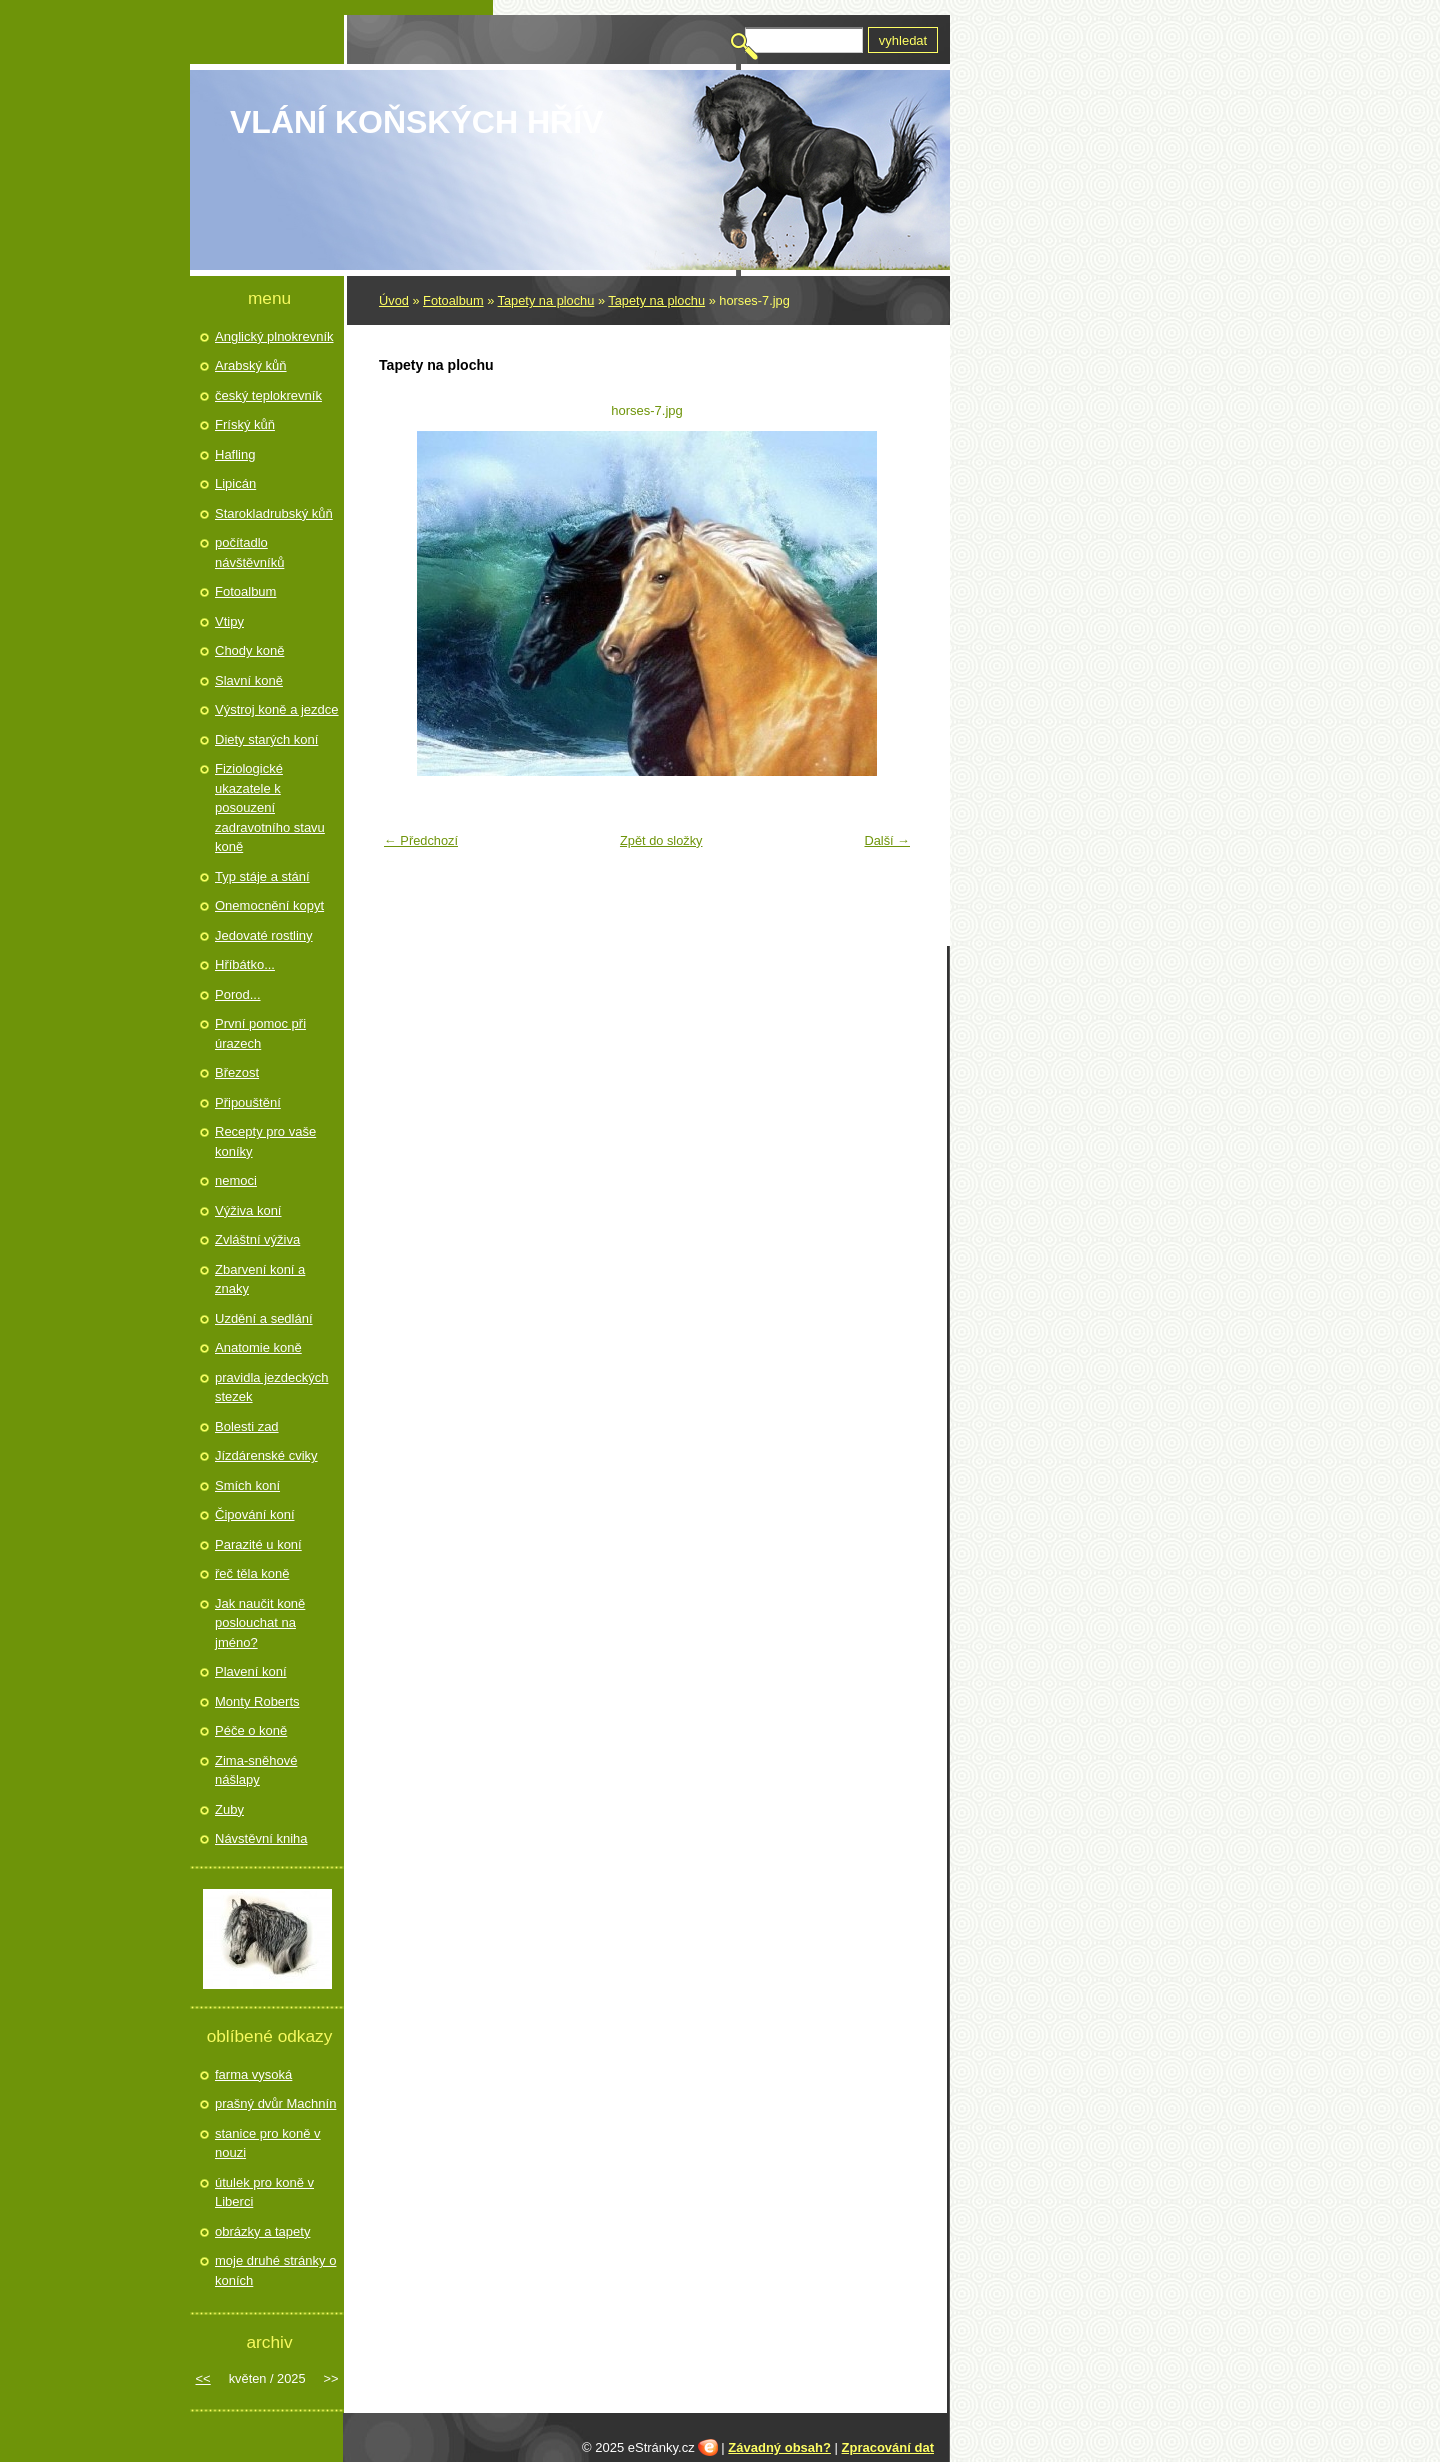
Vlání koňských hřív (416, 122)
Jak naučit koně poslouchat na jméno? (260, 1623)
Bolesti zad (247, 1426)
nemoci (236, 1180)
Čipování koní (255, 1514)
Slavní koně (249, 680)
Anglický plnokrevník (274, 336)
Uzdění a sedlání (264, 1318)
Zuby (229, 1809)
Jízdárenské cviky (266, 1455)
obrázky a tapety (262, 2231)
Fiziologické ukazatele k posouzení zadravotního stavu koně (270, 807)
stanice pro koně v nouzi (268, 2143)
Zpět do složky (661, 840)
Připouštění (248, 1102)
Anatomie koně (258, 1347)
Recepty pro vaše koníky (265, 1141)
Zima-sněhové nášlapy (256, 1770)
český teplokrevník (268, 395)
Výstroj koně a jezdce (277, 709)
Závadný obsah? (779, 2447)
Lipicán (235, 483)
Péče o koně (251, 1730)
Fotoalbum (453, 300)
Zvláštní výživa (257, 1239)
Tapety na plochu (546, 300)
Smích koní (247, 1485)
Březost (237, 1072)
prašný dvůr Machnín (275, 2103)
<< (203, 2378)
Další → (887, 840)
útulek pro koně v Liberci (264, 2192)
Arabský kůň (251, 365)
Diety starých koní (266, 739)
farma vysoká (253, 2074)
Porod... (238, 994)
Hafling (235, 454)
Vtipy (229, 621)
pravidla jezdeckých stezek (271, 1387)
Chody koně (249, 650)
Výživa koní (248, 1210)
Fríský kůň (245, 424)
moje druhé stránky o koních (275, 2270)
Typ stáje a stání (262, 876)
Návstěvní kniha (261, 1838)
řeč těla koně (252, 1573)
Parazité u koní (258, 1544)
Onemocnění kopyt (269, 905)
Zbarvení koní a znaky (260, 1279)
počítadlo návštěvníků (249, 552)
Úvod (394, 300)
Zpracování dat (888, 2447)
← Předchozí (421, 840)
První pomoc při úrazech (260, 1033)
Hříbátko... (245, 964)
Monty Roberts (257, 1701)
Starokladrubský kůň (274, 513)
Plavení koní (251, 1671)
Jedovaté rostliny (264, 935)
